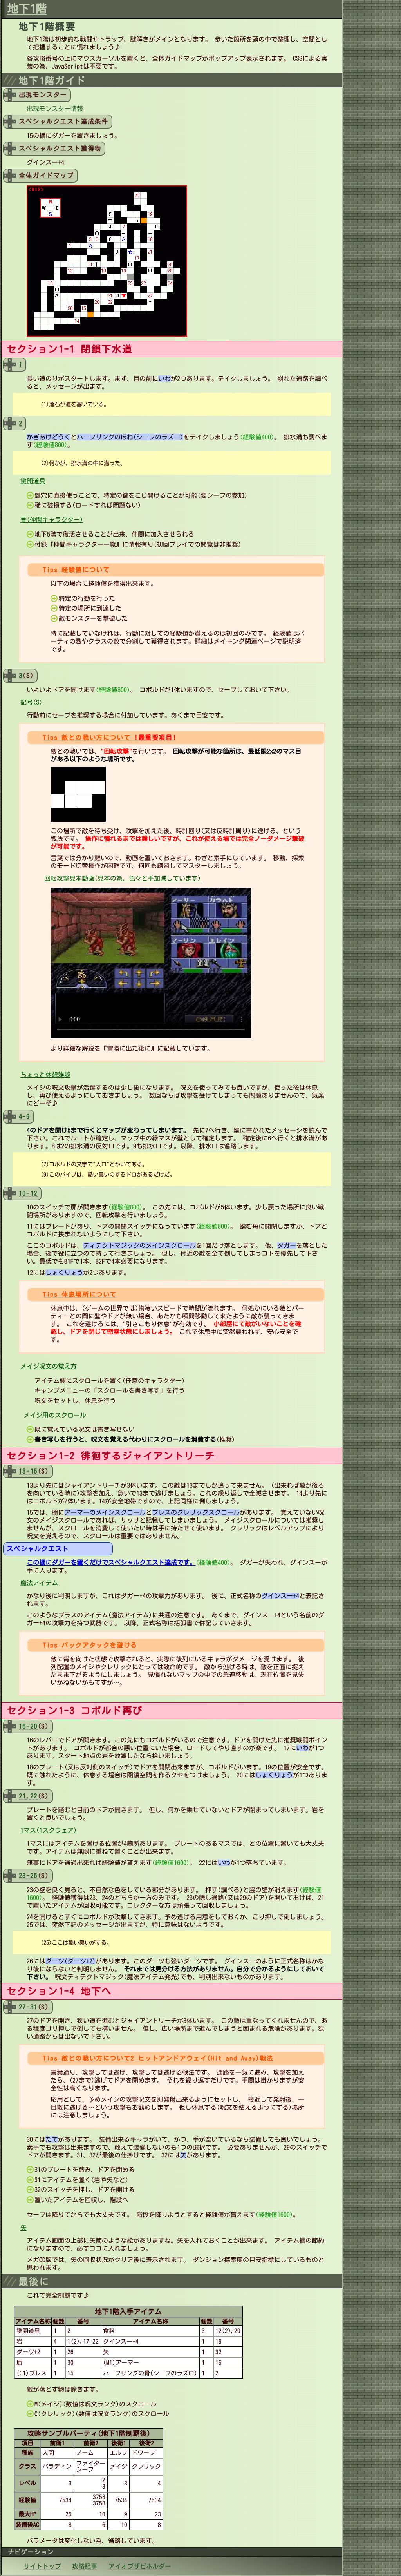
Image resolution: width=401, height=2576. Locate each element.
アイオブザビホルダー (139, 2566)
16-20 (28, 1726)
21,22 (28, 1796)
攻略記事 (84, 2566)
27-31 (28, 2007)
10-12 (28, 1193)
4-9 (24, 1116)
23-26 (28, 1876)
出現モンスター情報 (55, 108)
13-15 (28, 1471)
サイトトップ (42, 2566)
